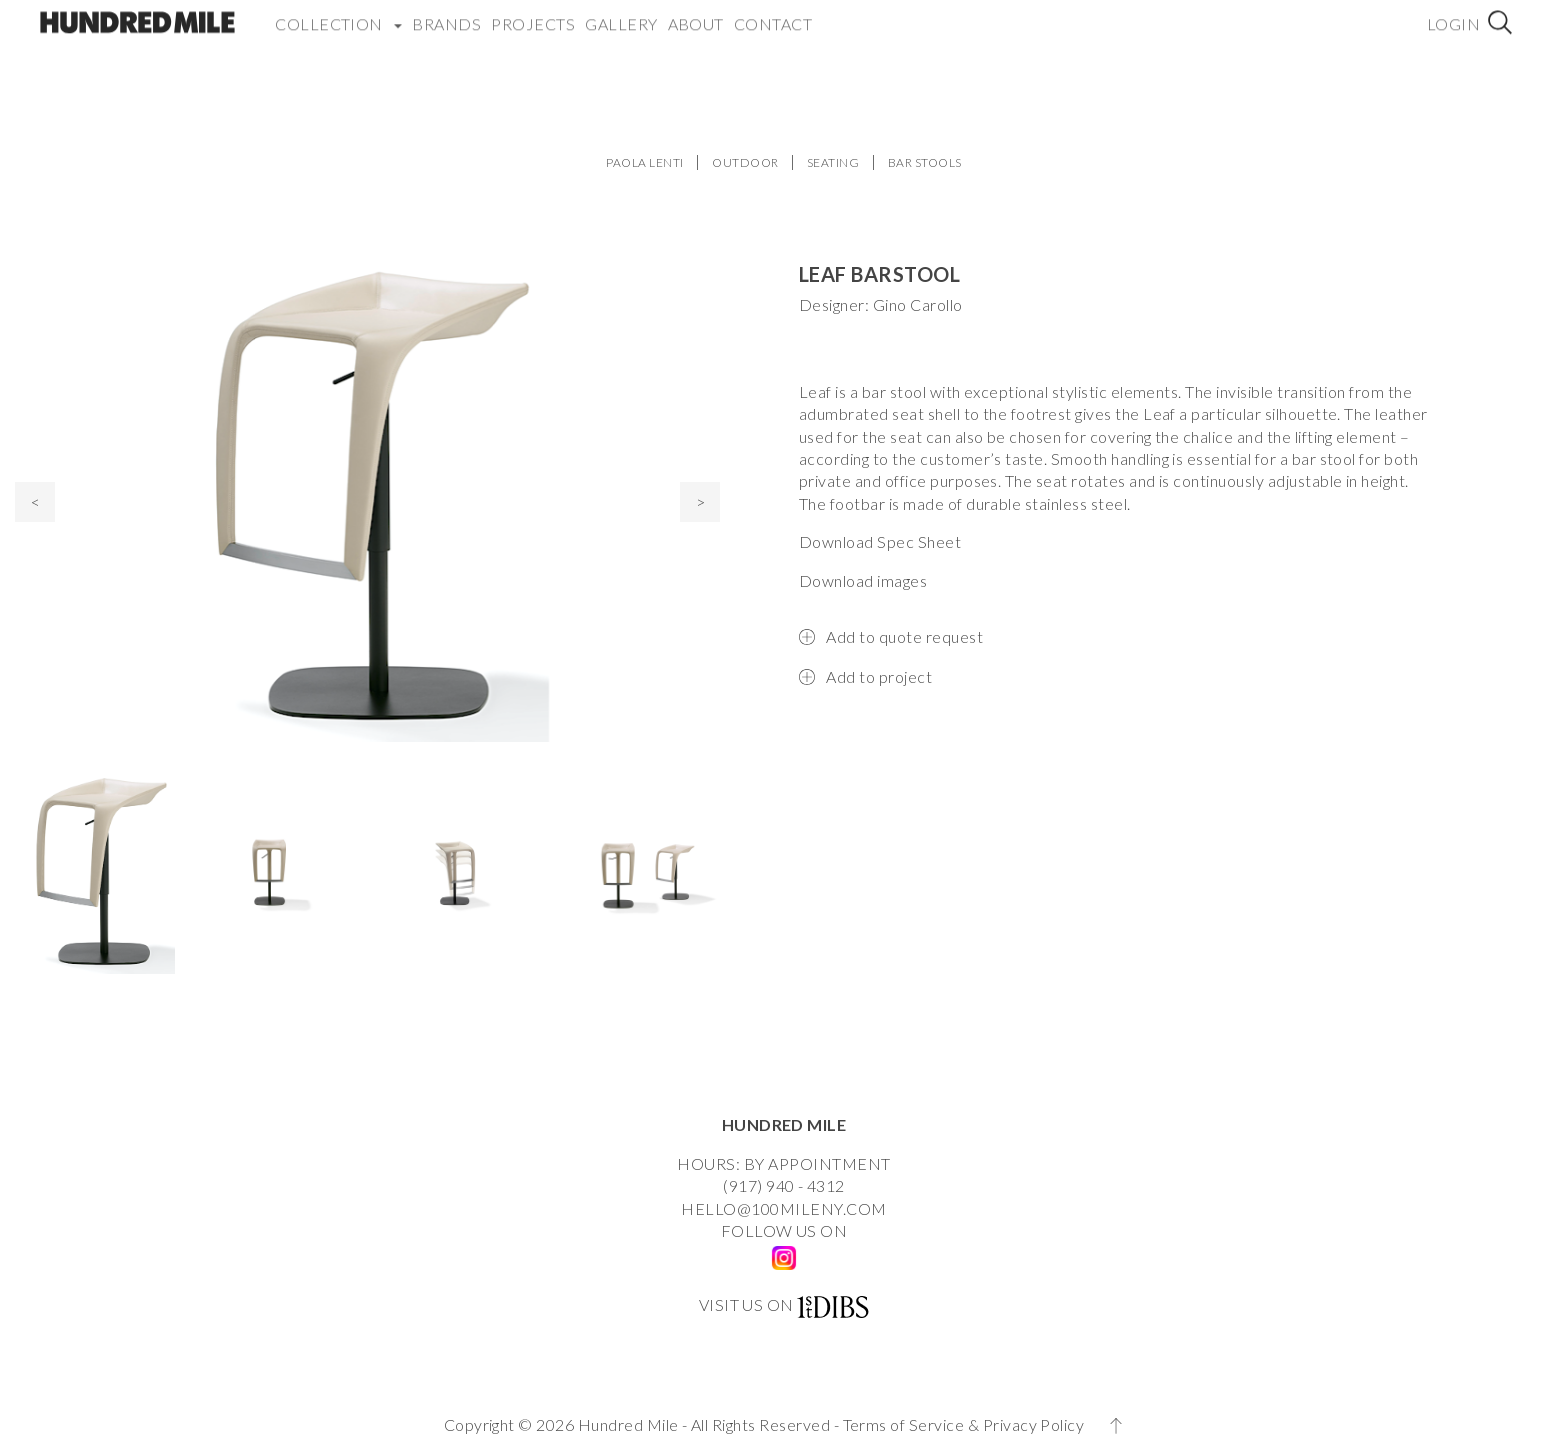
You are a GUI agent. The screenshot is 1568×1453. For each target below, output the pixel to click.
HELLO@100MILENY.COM (783, 1208)
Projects (533, 14)
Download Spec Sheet (880, 541)
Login (1453, 14)
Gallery (621, 14)
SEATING (833, 162)
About (696, 14)
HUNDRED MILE (784, 1124)
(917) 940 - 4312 (784, 1185)
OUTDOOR (745, 162)
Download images (863, 580)
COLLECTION (338, 14)
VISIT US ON (746, 1304)
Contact (773, 14)
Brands (446, 14)
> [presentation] (700, 501)
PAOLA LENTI (644, 162)
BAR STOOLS (925, 162)
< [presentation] (35, 501)
